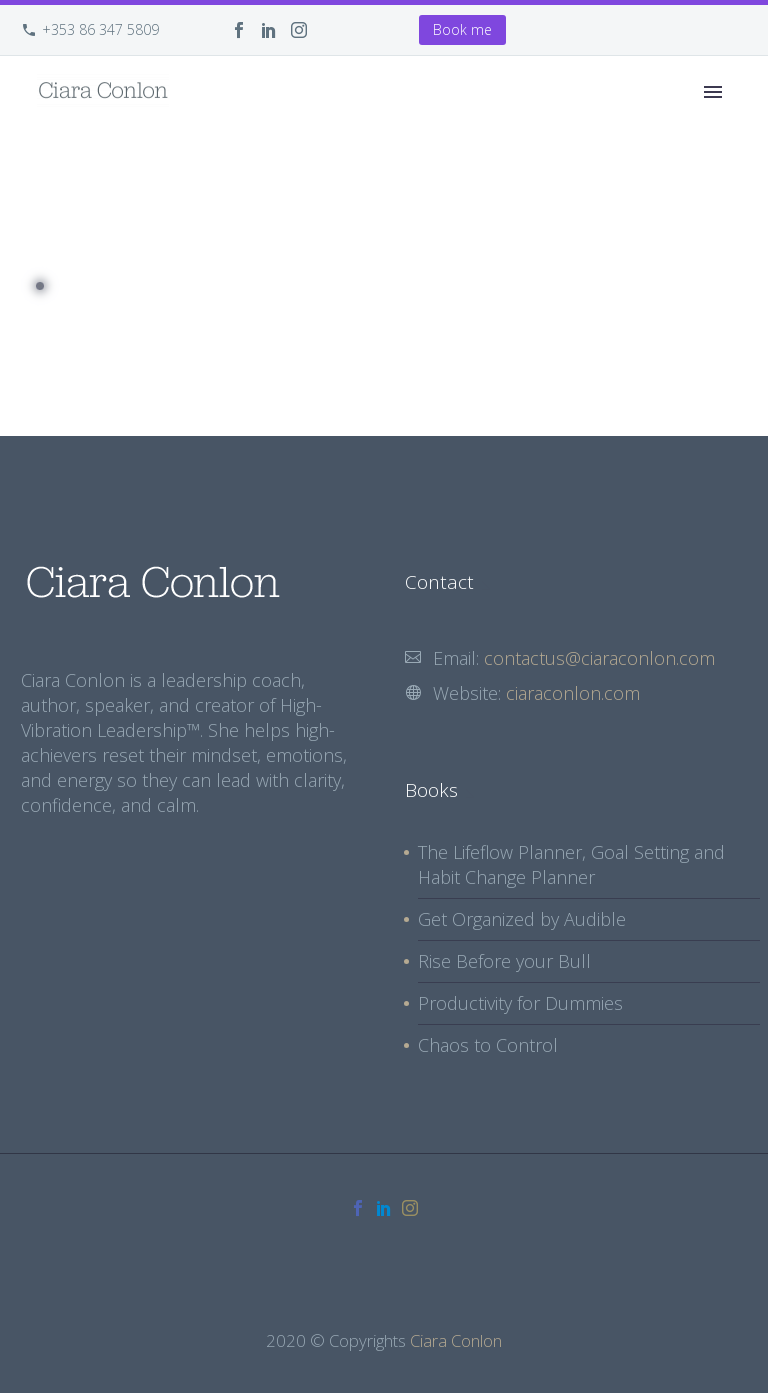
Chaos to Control (488, 1045)
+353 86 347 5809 (100, 29)
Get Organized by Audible (522, 919)
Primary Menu (713, 92)
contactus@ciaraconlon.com (599, 658)
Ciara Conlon (456, 1340)
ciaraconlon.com (573, 693)
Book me (462, 29)
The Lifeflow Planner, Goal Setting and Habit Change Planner (571, 864)
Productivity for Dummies (520, 1003)
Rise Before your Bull (504, 961)
